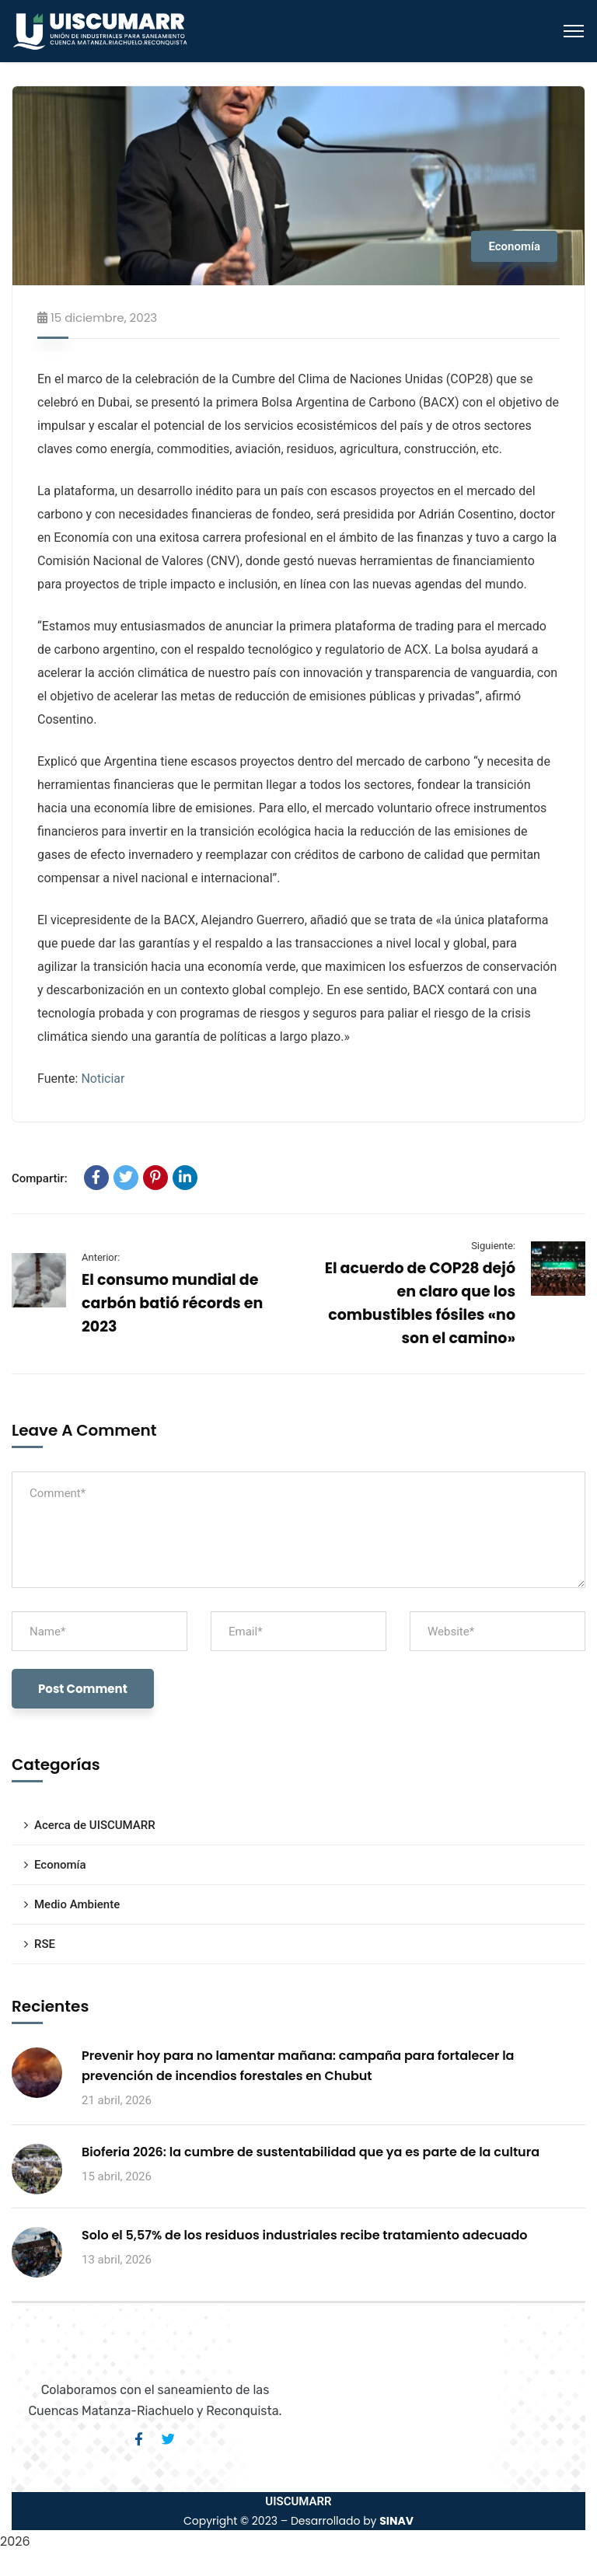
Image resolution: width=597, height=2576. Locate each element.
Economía (514, 246)
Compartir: (40, 1178)
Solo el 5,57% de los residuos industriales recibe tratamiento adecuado (305, 2235)
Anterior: (101, 1257)
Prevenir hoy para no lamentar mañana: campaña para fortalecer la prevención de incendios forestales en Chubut (298, 2066)
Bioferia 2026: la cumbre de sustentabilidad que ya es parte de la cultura (310, 2152)
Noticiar (102, 1078)
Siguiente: (493, 1245)
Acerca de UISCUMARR (94, 1825)
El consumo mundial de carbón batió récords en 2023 (172, 1303)
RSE (44, 1944)
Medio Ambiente (77, 1904)
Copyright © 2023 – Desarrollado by (298, 2521)
